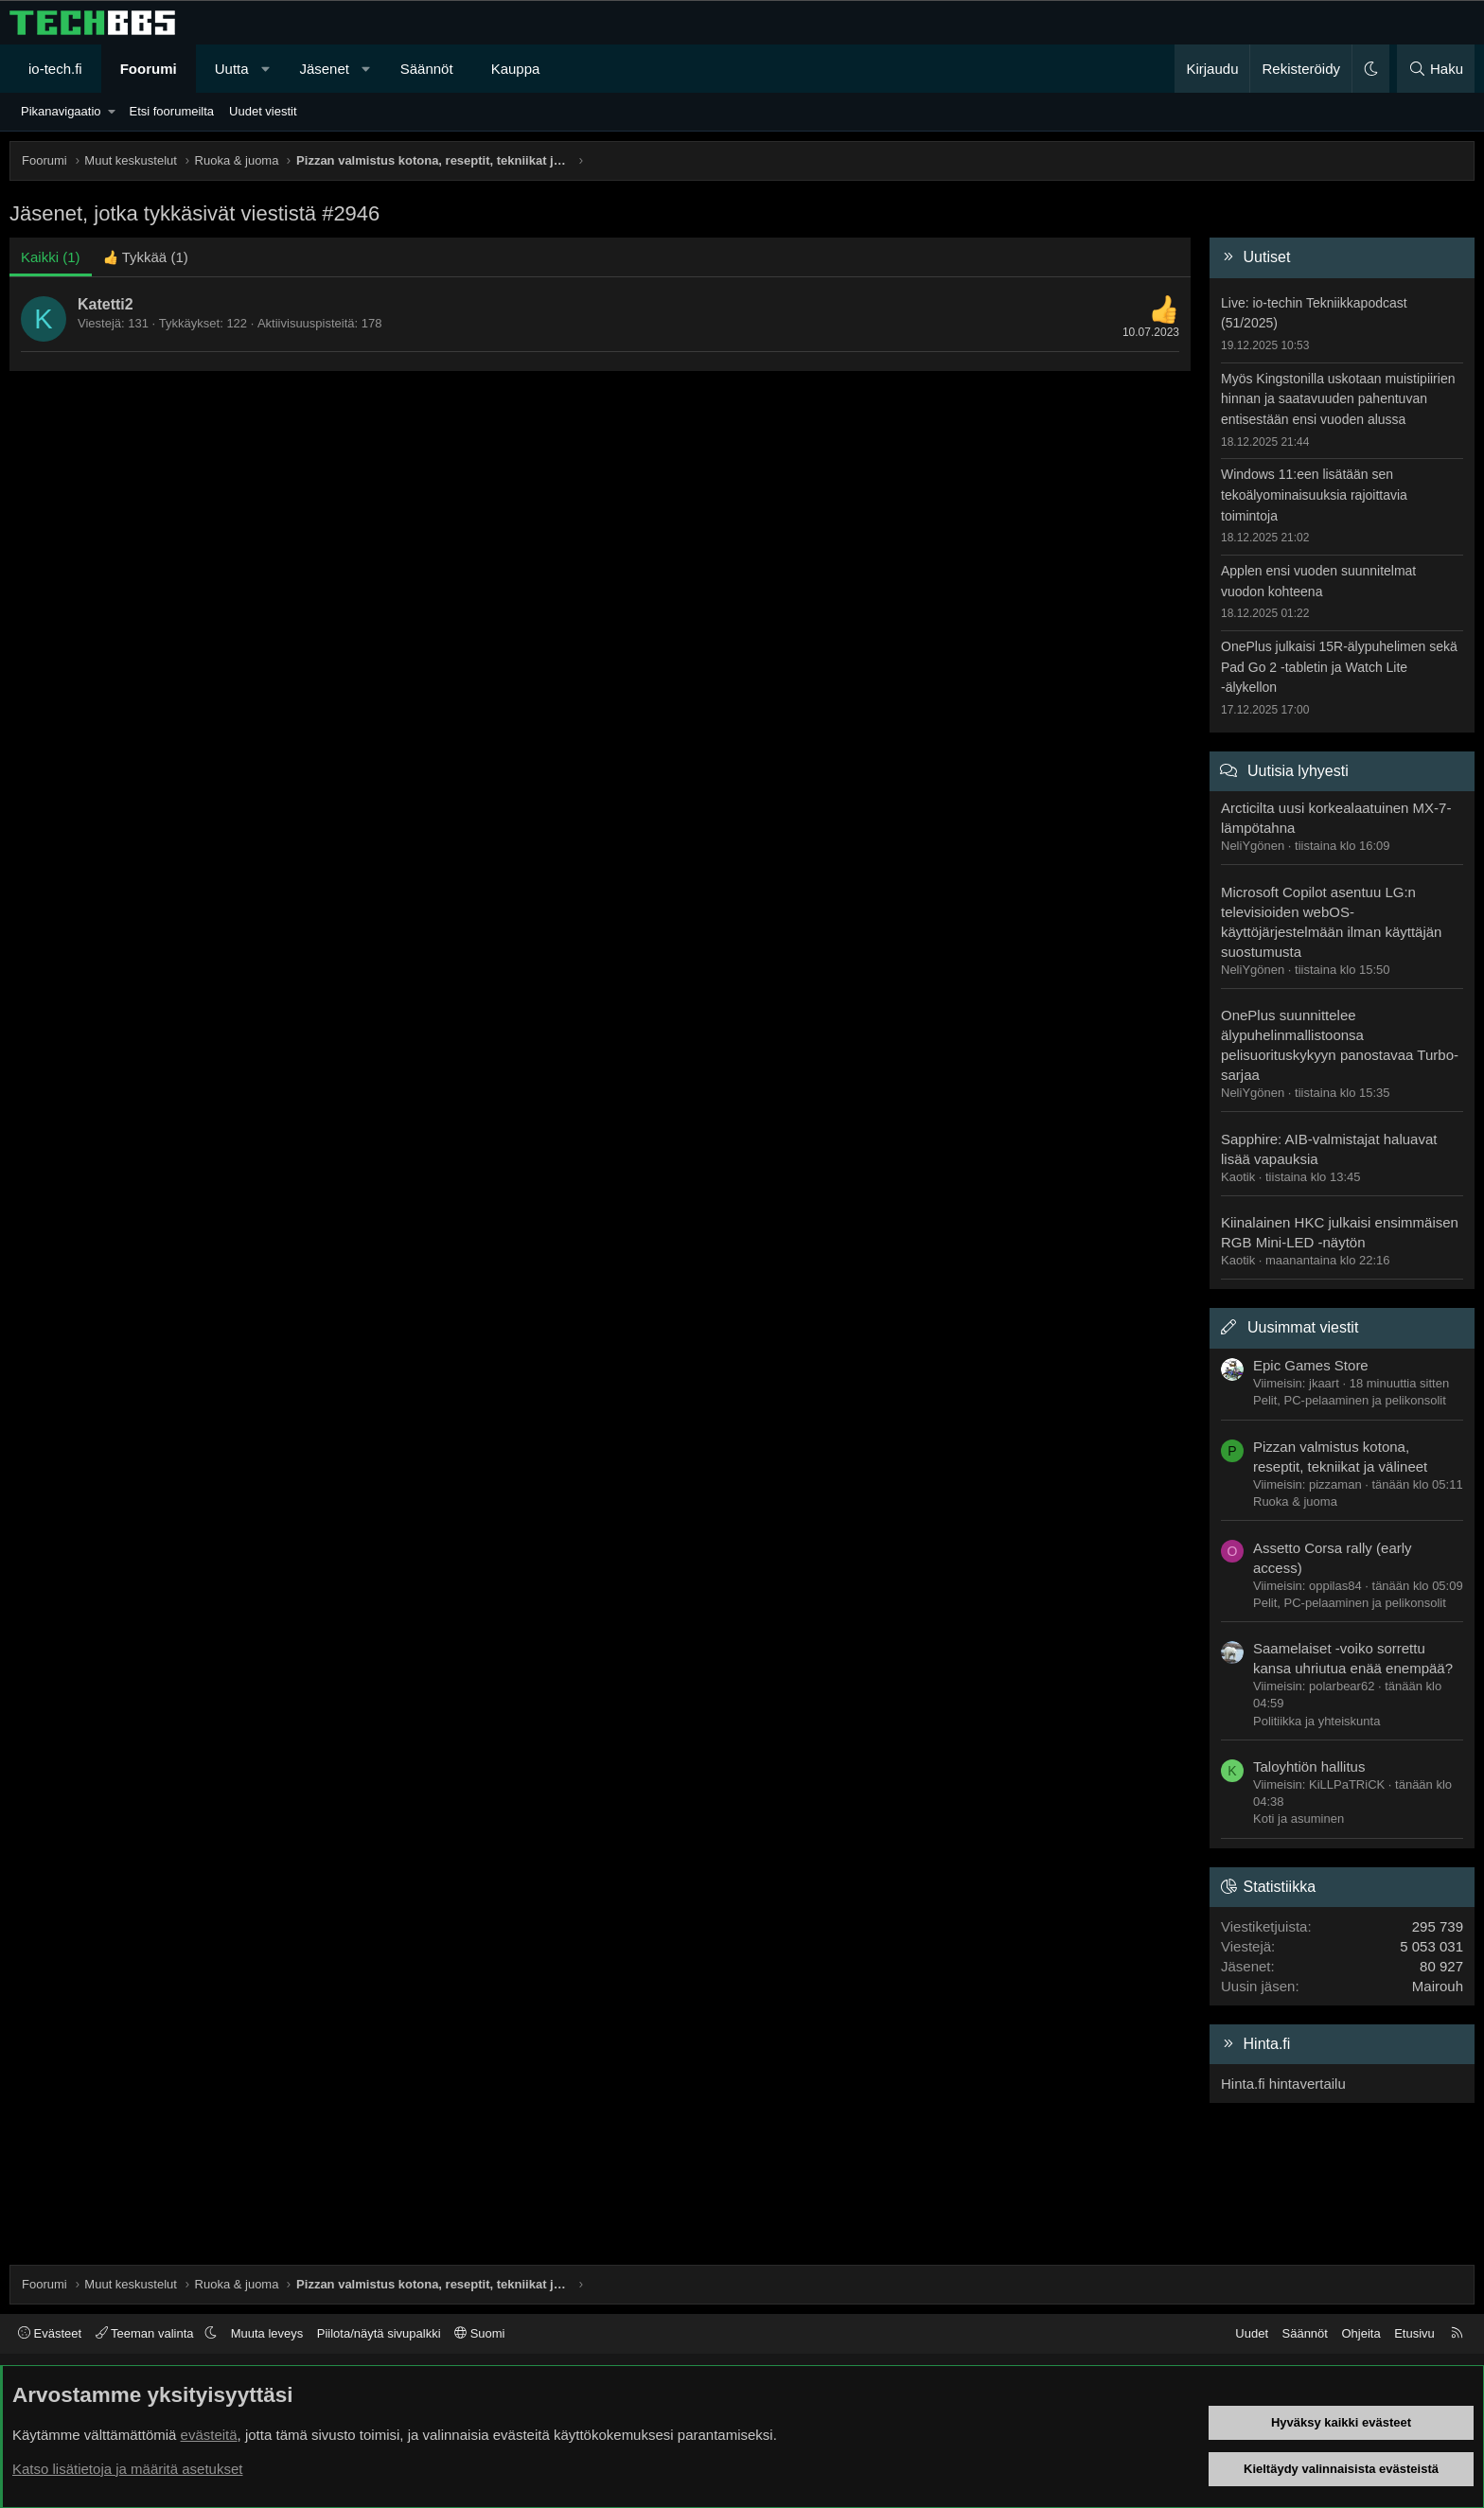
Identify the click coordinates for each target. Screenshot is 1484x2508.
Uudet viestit (263, 111)
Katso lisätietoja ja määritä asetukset (127, 2469)
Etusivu (1414, 2333)
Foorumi (148, 69)
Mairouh (1437, 1986)
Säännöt (426, 69)
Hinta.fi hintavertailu (1283, 2083)
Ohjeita (1360, 2333)
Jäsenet (324, 69)
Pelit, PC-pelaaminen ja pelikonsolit (1349, 1400)
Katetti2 (105, 304)
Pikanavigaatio (61, 111)
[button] (265, 68)
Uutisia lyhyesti (1298, 771)
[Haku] (1436, 68)
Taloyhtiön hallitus (1309, 1766)
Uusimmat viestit (1302, 1327)
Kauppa (515, 69)
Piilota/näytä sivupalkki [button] (379, 2333)
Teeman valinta (146, 2333)
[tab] (146, 257)
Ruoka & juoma (1295, 1501)
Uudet (1251, 2333)
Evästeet (49, 2333)
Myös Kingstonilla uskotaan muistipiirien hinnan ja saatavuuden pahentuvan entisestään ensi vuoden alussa (1338, 399)
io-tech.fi (55, 69)
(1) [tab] (50, 257)
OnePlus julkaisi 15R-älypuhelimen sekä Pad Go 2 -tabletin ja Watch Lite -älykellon (1339, 667)
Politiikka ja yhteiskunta (1316, 1721)
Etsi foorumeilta (171, 111)
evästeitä (209, 2435)
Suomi (479, 2333)
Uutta (232, 69)
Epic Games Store (1311, 1365)
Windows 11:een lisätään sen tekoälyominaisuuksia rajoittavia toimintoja (1314, 494)
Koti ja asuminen (1298, 1818)
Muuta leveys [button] (267, 2333)
